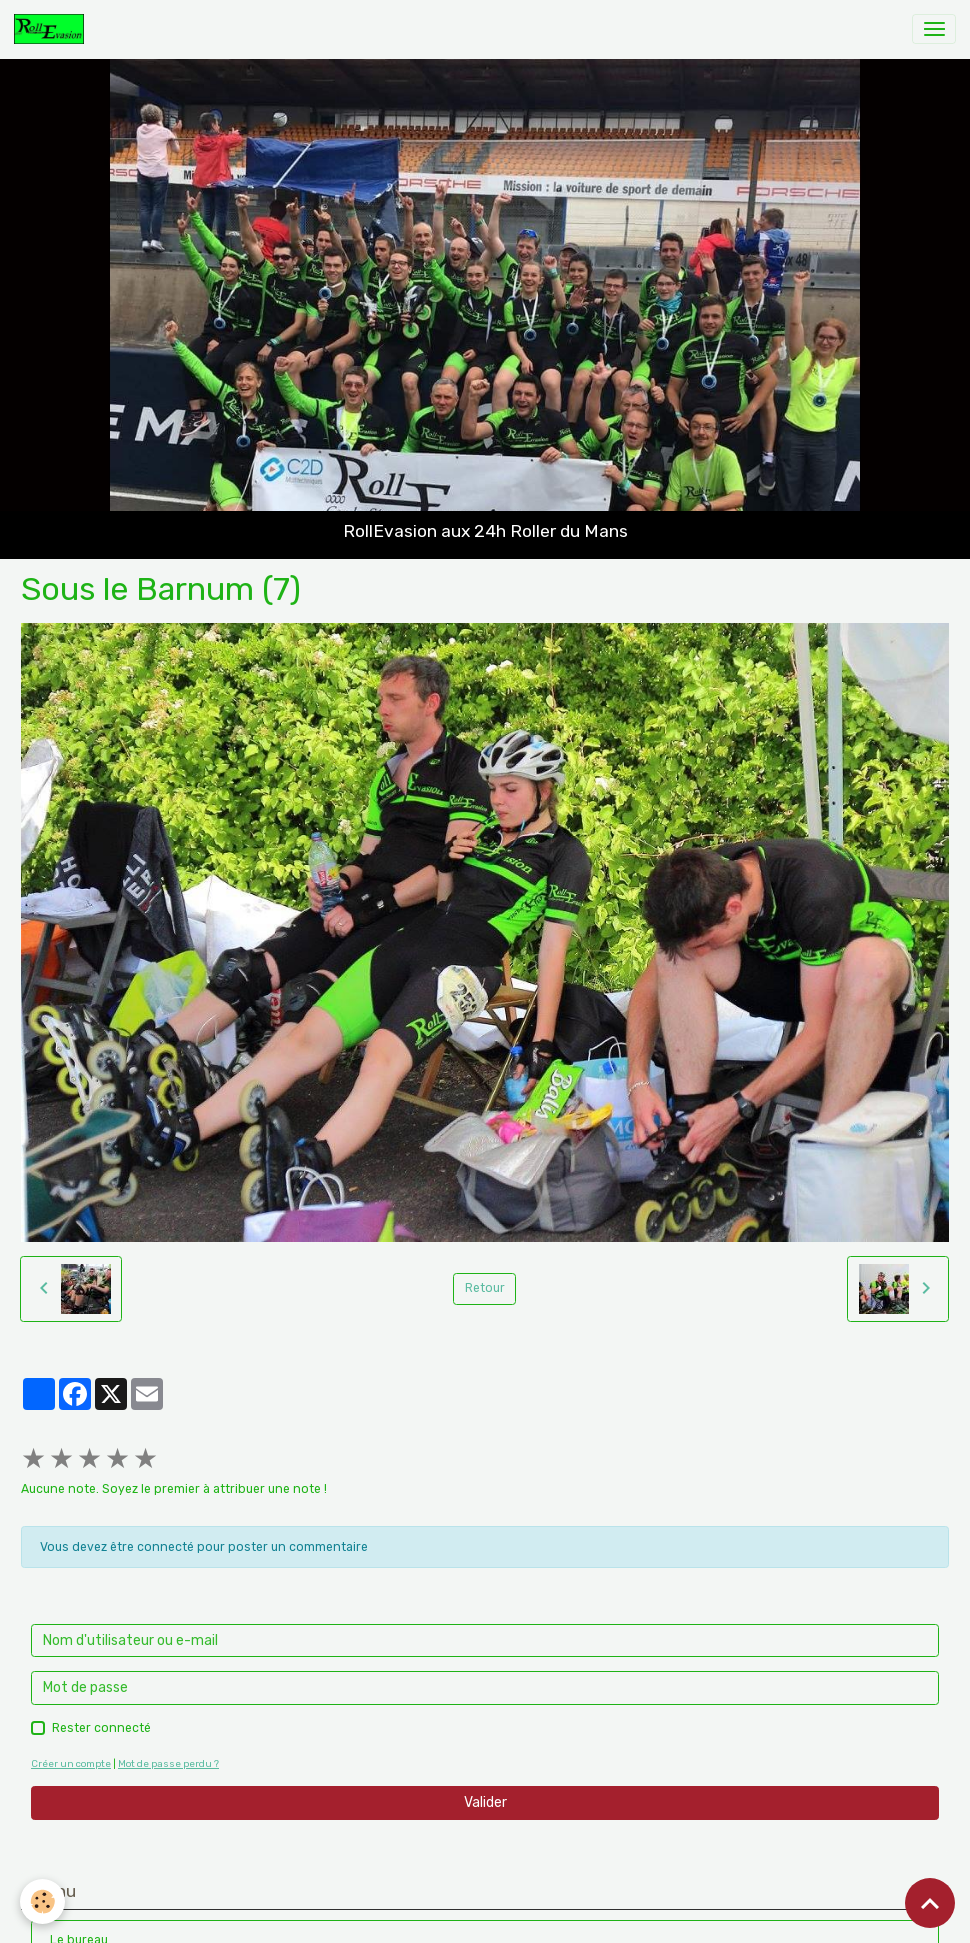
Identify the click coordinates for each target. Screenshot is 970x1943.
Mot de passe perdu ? (168, 1763)
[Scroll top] (930, 1903)
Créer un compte (71, 1763)
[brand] (52, 29)
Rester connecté (101, 1728)
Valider (485, 1802)
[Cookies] (42, 1901)
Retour (485, 1288)
